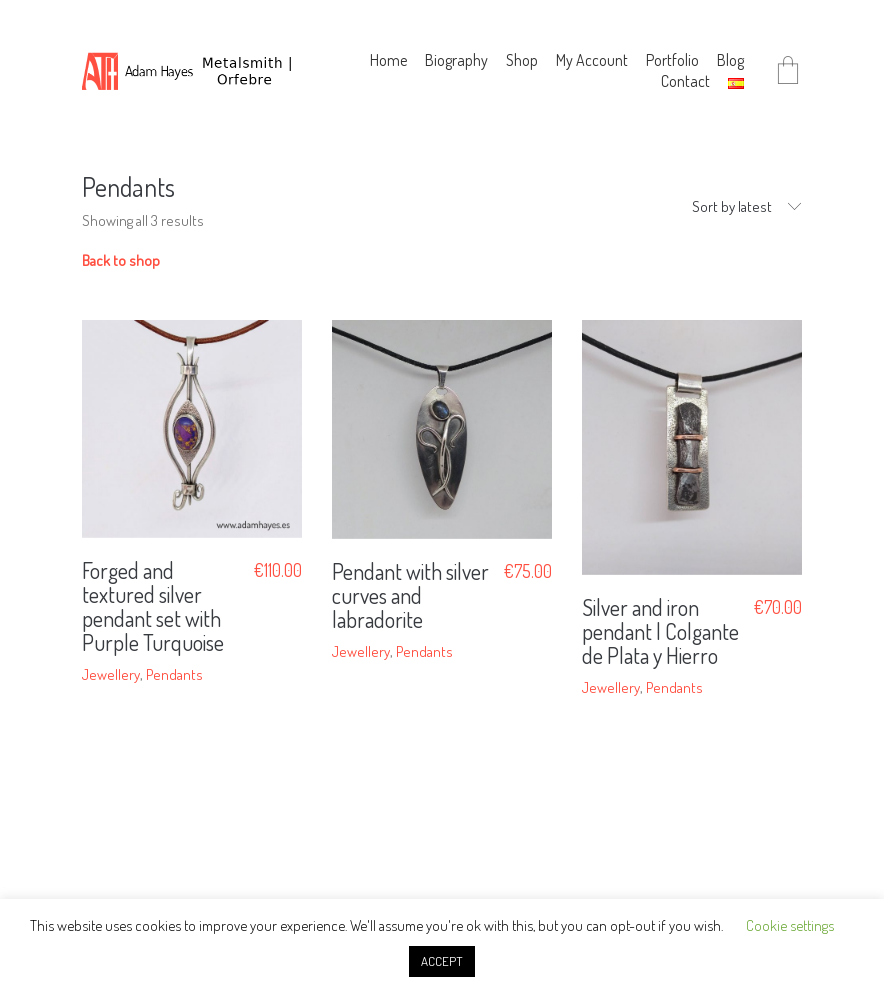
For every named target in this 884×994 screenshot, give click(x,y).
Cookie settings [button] (790, 925)
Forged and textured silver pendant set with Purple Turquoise (153, 606)
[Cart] (788, 71)
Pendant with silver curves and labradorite (410, 595)
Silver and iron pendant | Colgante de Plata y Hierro (660, 631)
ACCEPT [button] (442, 961)
